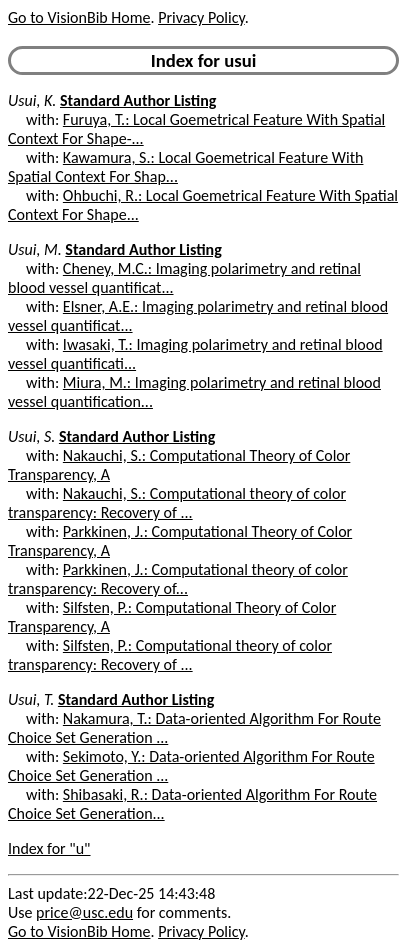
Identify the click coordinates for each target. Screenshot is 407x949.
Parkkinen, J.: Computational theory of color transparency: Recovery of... (178, 579)
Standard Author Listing (138, 100)
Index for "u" (49, 848)
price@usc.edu (84, 912)
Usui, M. (35, 249)
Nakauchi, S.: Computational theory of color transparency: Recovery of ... (177, 503)
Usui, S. (31, 436)
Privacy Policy (201, 17)
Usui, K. (32, 100)
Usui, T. (31, 699)
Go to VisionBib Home (79, 17)
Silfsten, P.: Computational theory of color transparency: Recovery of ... (170, 655)
